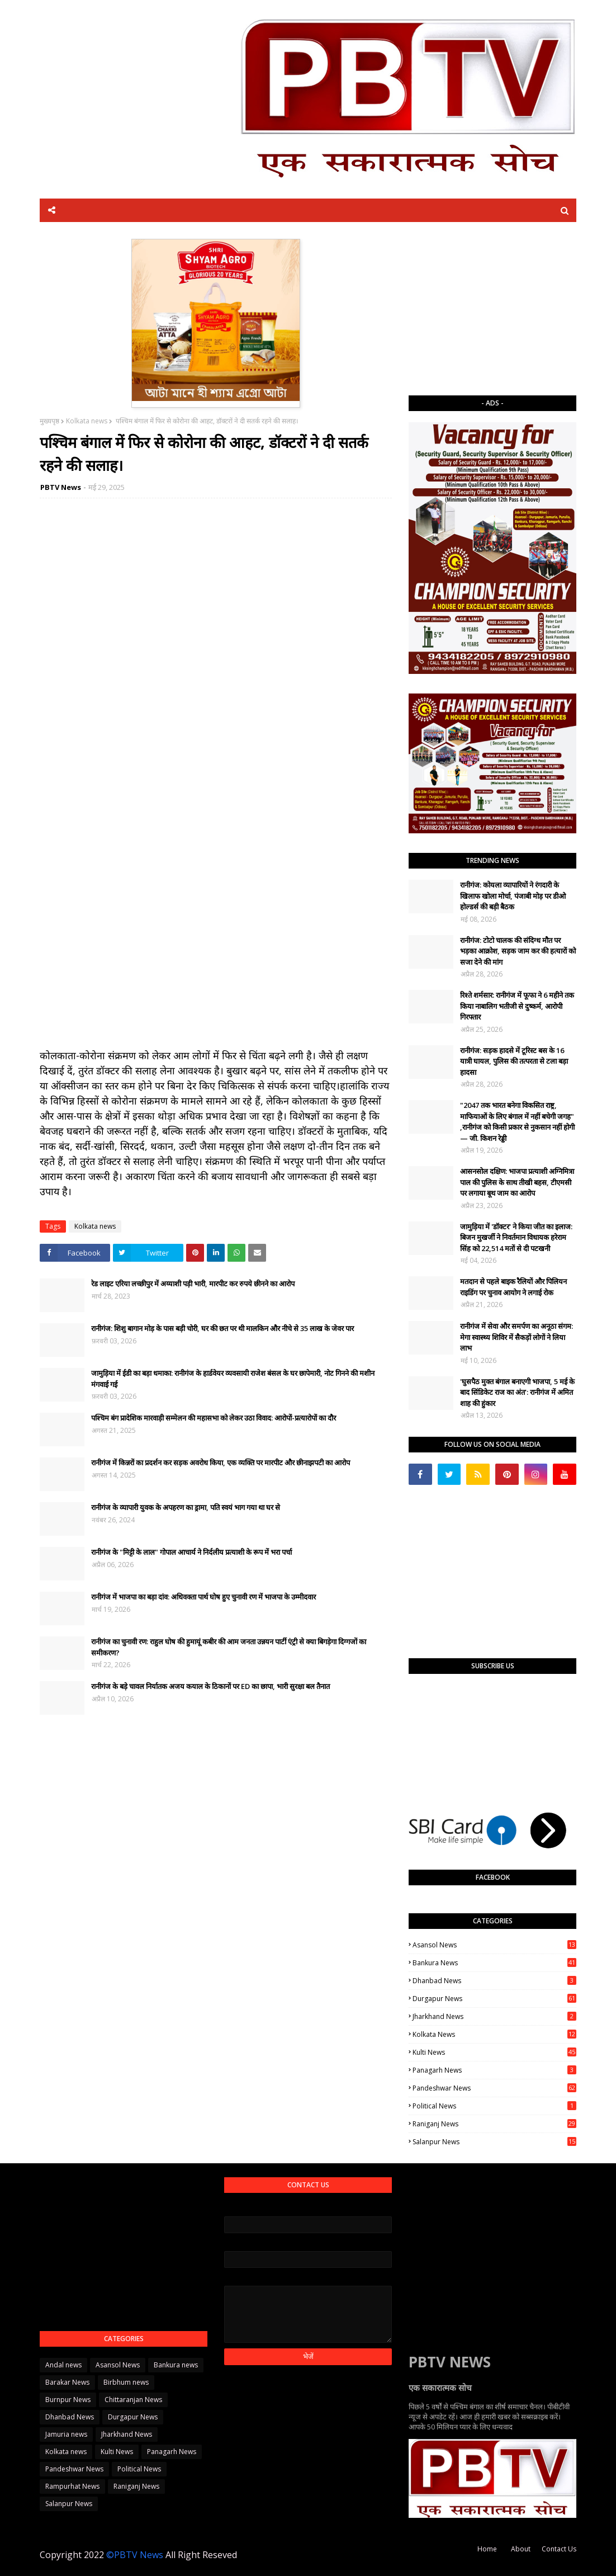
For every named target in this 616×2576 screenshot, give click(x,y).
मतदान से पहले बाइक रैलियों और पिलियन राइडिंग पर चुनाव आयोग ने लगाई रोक (513, 1287)
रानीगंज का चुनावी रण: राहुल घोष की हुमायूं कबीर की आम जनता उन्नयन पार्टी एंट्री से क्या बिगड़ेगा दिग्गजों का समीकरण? (228, 1647)
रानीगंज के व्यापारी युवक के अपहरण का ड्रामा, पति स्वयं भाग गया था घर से (185, 1507)
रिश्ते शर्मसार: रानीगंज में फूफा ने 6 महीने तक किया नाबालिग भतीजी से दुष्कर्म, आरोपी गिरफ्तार (517, 1006)
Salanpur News (494, 2141)
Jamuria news (66, 2434)
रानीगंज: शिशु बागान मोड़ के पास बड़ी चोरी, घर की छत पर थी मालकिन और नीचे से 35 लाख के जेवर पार (222, 1328)
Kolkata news (86, 421)
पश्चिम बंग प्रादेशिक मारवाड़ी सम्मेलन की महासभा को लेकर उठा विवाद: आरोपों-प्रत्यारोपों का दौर (213, 1418)
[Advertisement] (492, 309)
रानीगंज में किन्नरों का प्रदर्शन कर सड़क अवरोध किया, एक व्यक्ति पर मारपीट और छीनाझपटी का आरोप (220, 1462)
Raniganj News (494, 2124)
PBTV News (60, 487)
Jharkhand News (494, 2016)
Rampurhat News (72, 2486)
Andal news (63, 2365)
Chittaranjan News (133, 2399)
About (520, 2549)
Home (487, 2549)
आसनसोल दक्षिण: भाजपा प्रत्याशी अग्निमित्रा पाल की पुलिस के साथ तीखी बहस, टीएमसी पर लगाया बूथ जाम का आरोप (517, 1182)
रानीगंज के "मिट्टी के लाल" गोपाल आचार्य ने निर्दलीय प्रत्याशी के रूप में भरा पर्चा (191, 1552)
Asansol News (494, 1945)
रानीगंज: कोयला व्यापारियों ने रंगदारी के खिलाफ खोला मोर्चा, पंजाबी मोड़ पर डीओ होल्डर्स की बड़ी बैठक (513, 896)
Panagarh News (494, 2070)
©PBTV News (134, 2555)
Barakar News (67, 2382)
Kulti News (494, 2052)
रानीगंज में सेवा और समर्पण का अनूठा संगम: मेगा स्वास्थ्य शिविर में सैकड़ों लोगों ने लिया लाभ (516, 1337)
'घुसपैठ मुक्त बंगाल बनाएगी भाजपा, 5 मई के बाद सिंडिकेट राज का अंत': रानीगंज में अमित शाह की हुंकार (517, 1392)
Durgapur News (494, 1998)
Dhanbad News (494, 1980)
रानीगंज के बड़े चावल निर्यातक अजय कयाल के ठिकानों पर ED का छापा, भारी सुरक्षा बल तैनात (210, 1686)
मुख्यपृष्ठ (49, 421)
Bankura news (494, 1963)
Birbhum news (126, 2382)
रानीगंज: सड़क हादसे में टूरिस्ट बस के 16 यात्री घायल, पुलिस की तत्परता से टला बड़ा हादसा (514, 1061)
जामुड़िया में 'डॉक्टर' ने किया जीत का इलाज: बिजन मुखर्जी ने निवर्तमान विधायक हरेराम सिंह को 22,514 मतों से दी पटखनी (516, 1237)
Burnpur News (68, 2399)
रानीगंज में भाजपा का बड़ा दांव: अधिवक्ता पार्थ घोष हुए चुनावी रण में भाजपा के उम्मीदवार (203, 1597)
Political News (494, 2106)
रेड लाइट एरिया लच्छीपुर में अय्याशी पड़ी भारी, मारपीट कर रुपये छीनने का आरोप (193, 1283)
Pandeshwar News (494, 2088)
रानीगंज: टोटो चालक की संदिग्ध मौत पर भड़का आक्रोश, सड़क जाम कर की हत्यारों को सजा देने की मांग (518, 951)
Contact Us (559, 2549)
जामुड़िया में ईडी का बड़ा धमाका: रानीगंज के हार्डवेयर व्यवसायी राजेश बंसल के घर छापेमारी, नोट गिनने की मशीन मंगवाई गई (233, 1378)
